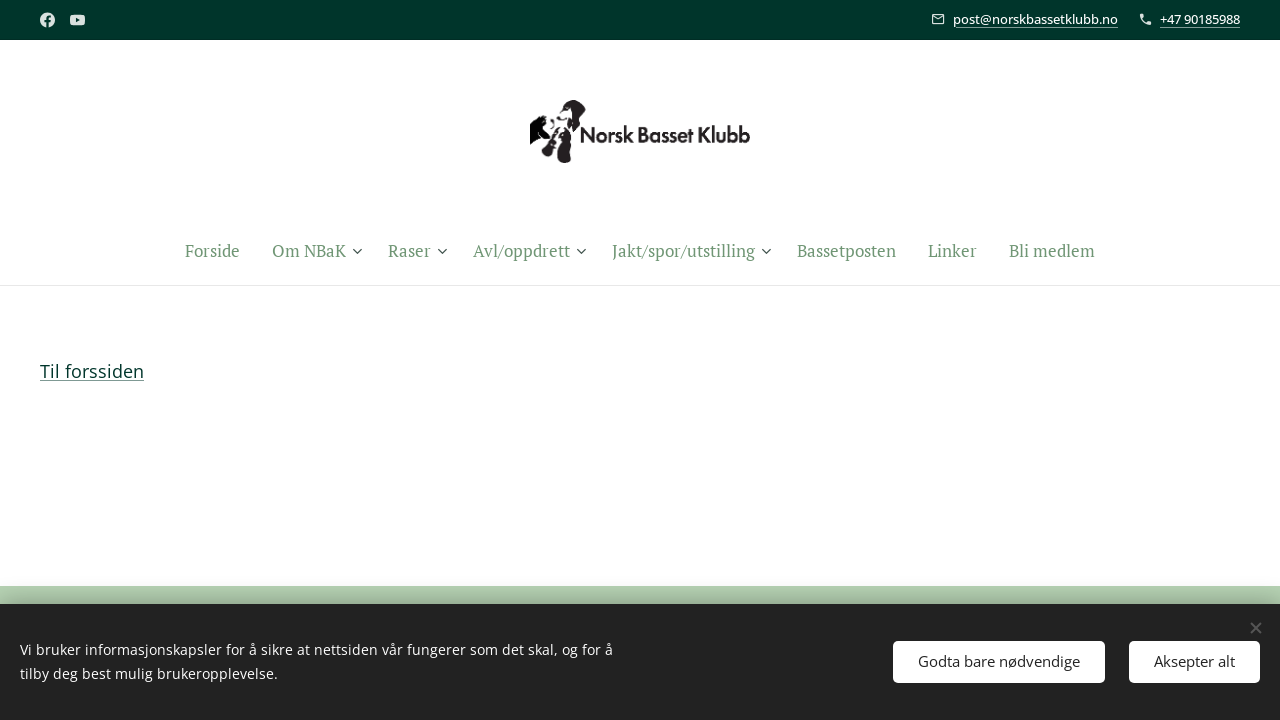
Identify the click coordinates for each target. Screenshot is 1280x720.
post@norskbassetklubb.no (1035, 19)
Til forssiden (92, 371)
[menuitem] (220, 251)
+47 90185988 (1200, 19)
